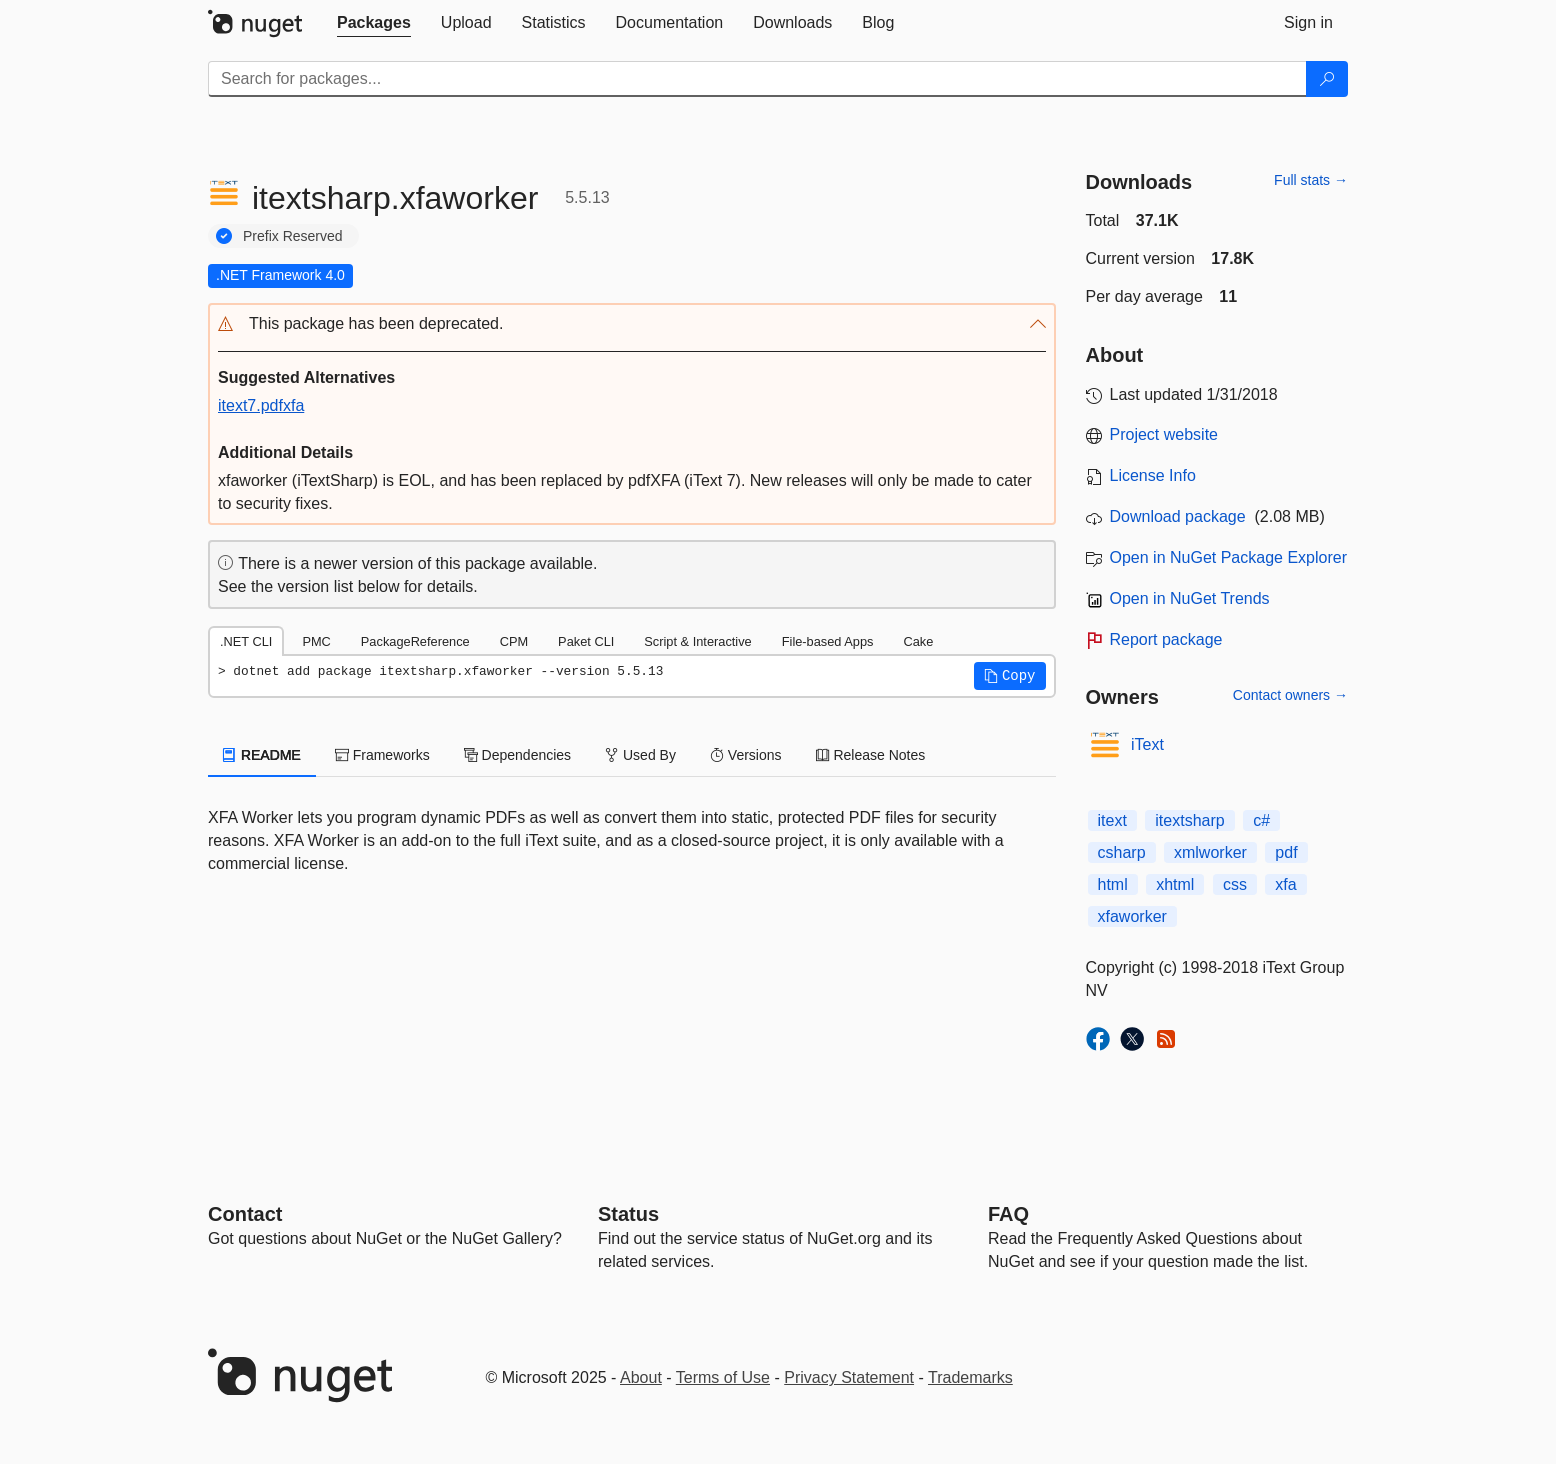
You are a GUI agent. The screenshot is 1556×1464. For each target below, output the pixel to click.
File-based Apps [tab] (828, 641)
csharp (1122, 852)
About (641, 1377)
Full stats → (1311, 180)
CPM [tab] (514, 641)
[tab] (374, 23)
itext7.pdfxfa (261, 405)
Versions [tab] (746, 755)
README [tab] (262, 755)
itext (1112, 820)
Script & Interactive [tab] (697, 641)
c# (1261, 820)
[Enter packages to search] (757, 79)
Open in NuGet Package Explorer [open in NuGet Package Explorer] (1228, 557)
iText (1147, 744)
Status (628, 1214)
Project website (1164, 434)
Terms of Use (723, 1377)
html (1113, 884)
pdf (1286, 852)
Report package (1166, 639)
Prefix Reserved (293, 236)
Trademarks (970, 1377)
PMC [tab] (316, 641)
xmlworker (1210, 852)
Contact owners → (1290, 695)
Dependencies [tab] (517, 755)
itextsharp (1189, 820)
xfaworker (1132, 916)
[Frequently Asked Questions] (1008, 1214)
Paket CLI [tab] (586, 641)
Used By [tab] (640, 755)
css (1235, 884)
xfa (1285, 884)
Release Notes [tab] (871, 755)
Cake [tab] (918, 641)
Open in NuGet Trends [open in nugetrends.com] (1190, 598)
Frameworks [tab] (382, 755)
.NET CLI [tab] (246, 641)
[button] (632, 324)
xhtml (1175, 884)
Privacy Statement (849, 1377)
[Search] (1327, 79)
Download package (1178, 516)
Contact (245, 1214)
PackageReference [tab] (415, 641)
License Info (1153, 475)
